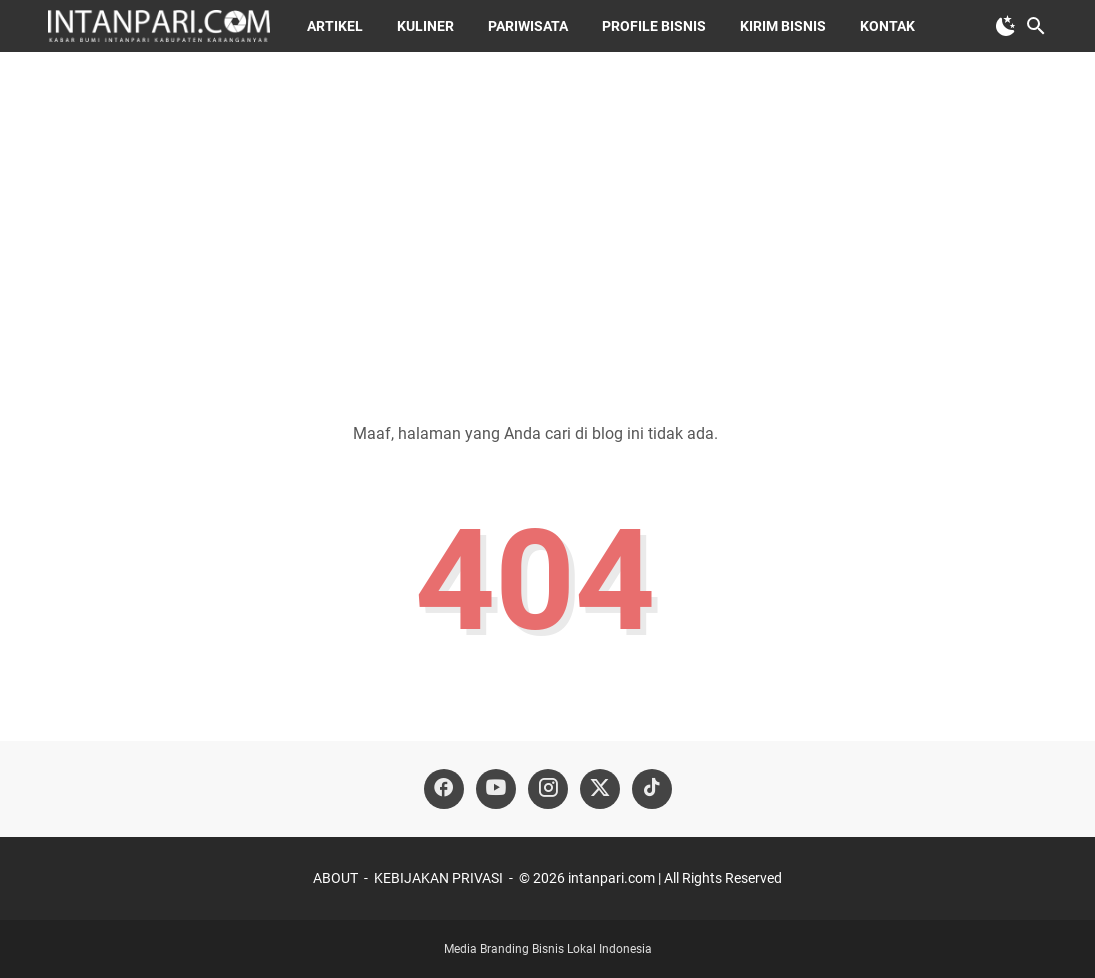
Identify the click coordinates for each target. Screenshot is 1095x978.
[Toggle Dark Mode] (1006, 26)
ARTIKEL (335, 26)
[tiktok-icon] (652, 789)
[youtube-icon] (496, 789)
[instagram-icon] (548, 789)
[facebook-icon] (444, 789)
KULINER (425, 26)
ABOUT (335, 878)
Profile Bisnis (654, 26)
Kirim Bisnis (783, 26)
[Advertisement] (548, 222)
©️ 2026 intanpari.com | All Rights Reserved (650, 878)
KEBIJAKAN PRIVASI (438, 878)
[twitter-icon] (600, 789)
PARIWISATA (528, 26)
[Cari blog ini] (1036, 26)
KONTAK (887, 26)
